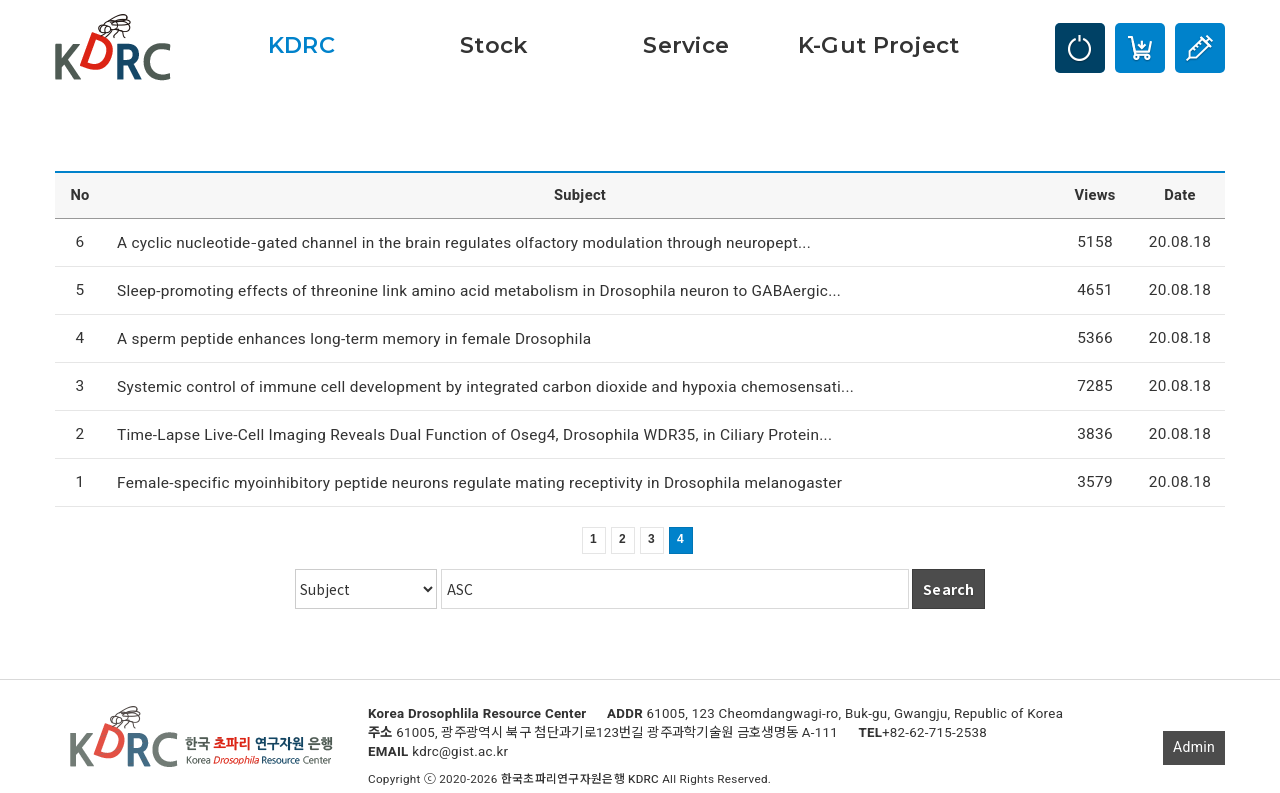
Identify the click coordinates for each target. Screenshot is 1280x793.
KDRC (301, 45)
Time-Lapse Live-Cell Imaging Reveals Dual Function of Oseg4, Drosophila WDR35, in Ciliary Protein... (474, 435)
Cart (1140, 48)
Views (1094, 195)
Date (1179, 195)
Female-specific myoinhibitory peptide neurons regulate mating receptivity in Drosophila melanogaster (479, 483)
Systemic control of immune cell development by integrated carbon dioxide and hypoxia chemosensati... (485, 387)
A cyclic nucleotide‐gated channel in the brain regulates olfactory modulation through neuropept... (464, 243)
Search (948, 589)
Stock (493, 45)
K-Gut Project (879, 45)
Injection (1200, 48)
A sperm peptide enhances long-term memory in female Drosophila (354, 339)
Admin (1194, 747)
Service (686, 45)
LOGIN (1080, 48)
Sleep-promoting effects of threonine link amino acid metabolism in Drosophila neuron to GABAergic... (479, 291)
